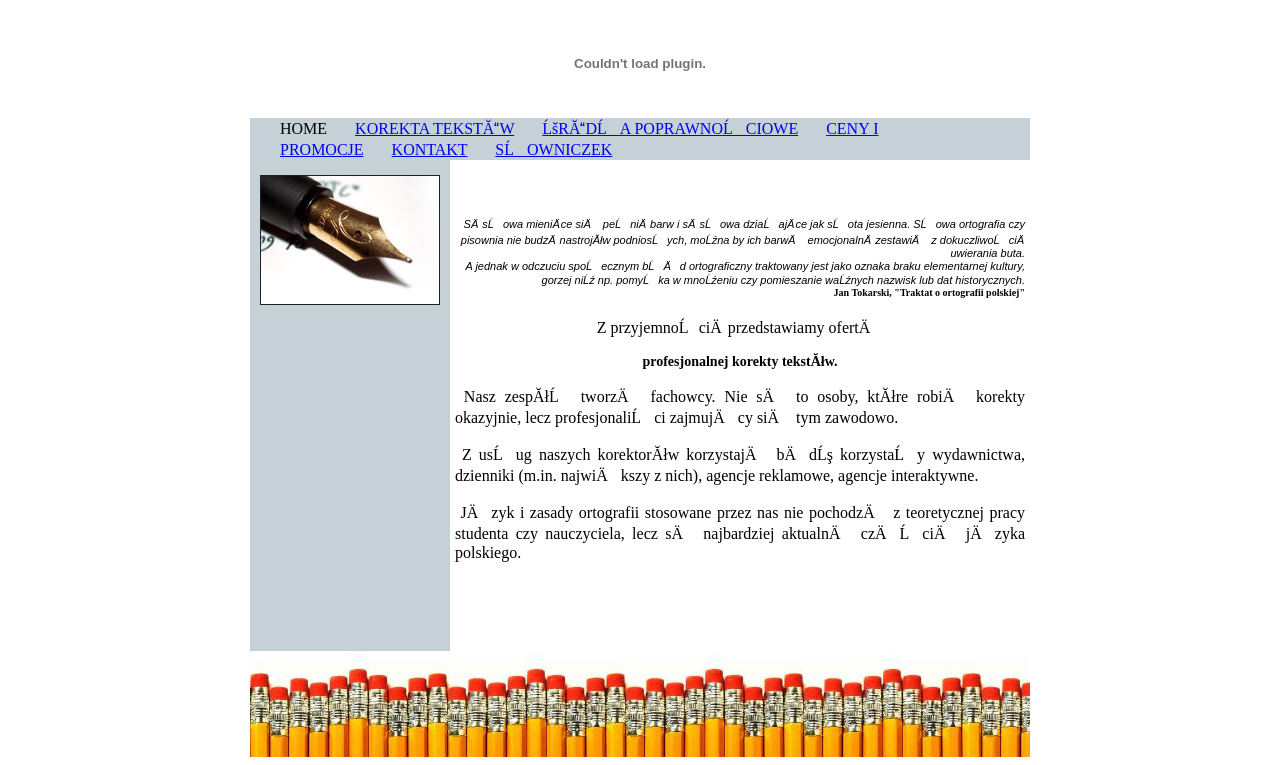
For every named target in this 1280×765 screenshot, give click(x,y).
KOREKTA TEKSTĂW (434, 128)
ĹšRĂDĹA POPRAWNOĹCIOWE (670, 128)
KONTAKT (430, 149)
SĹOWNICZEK (553, 149)
